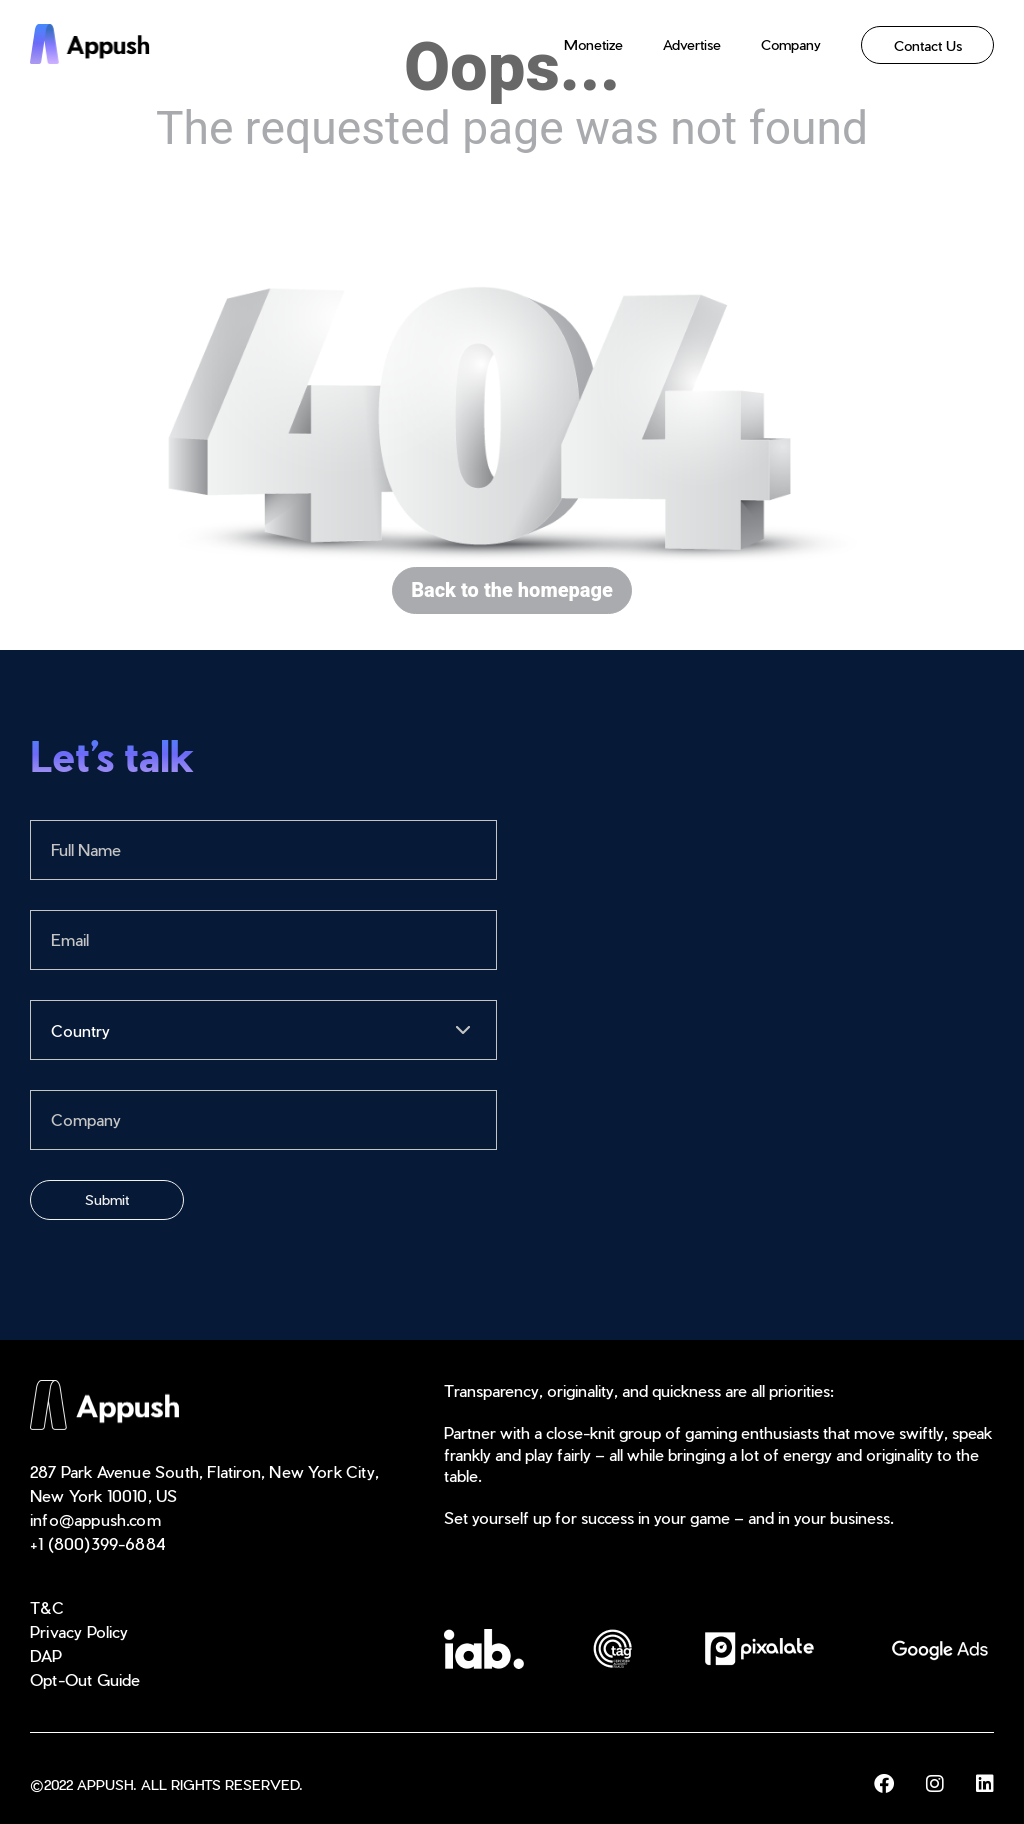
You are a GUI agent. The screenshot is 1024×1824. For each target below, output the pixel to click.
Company (791, 44)
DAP (46, 1655)
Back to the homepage (512, 590)
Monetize (593, 44)
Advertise (692, 44)
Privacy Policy (79, 1631)
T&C (47, 1607)
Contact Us (928, 44)
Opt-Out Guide (85, 1679)
